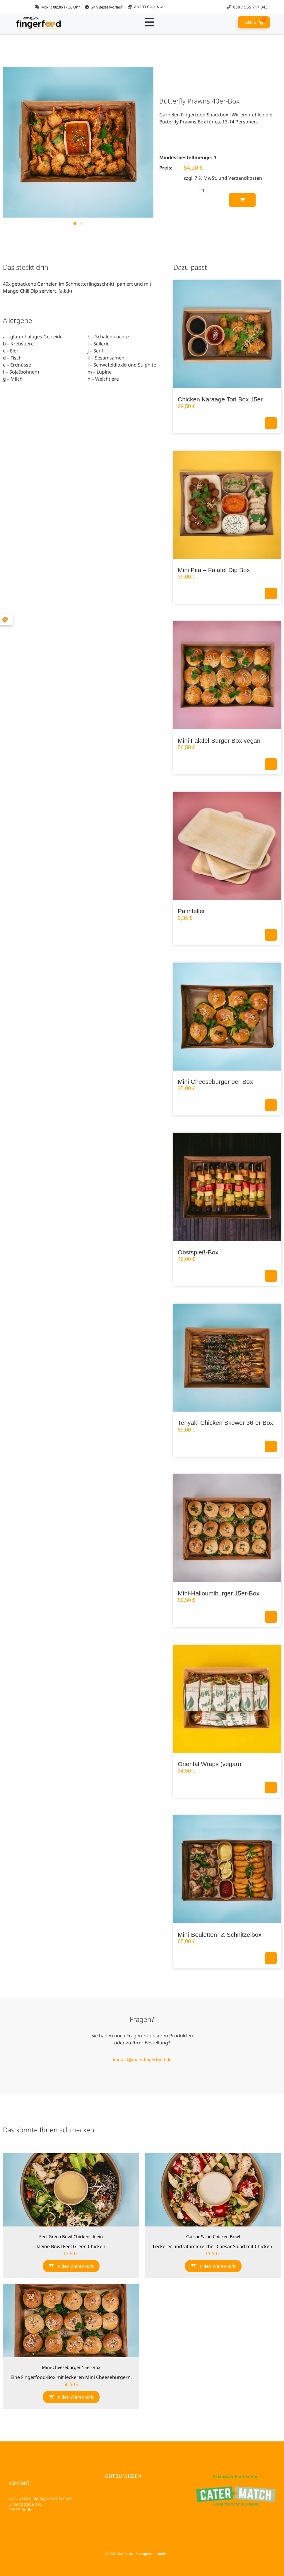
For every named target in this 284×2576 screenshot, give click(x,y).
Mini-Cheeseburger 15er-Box (71, 2367)
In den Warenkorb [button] (271, 423)
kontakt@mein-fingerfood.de (142, 2060)
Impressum (21, 2534)
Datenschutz (22, 2526)
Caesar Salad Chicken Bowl (213, 2236)
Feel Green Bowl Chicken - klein (71, 2236)
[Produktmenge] (203, 190)
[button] (74, 223)
